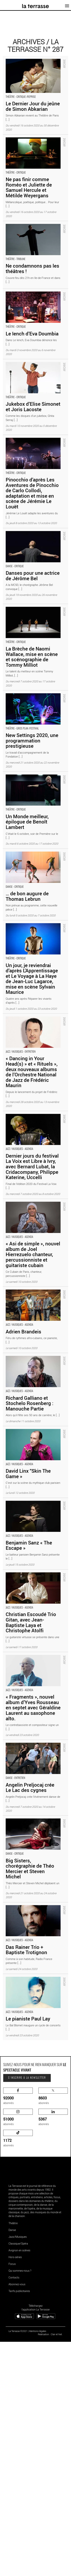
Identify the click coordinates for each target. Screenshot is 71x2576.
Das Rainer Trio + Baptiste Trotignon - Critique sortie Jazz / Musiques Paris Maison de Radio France (35, 1906)
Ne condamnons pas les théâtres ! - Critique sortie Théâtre (34, 225)
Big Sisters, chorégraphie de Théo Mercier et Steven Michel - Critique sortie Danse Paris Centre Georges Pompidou (35, 1822)
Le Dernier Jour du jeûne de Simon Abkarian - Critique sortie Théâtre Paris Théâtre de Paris (31, 60)
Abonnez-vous (17, 2284)
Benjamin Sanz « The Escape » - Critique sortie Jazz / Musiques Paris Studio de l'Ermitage (35, 1502)
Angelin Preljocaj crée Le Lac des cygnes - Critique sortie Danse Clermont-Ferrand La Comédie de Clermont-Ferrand (34, 1746)
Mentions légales (37, 2331)
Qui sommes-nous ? (20, 2270)
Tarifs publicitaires (19, 2291)
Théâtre (13, 2223)
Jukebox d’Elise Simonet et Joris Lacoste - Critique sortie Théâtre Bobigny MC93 (34, 363)
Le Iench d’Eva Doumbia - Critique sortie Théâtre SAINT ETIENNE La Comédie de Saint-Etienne (32, 292)
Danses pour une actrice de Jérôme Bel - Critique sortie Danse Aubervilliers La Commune (33, 532)
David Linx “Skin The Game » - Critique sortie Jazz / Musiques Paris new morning (34, 1430)
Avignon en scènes (19, 2250)
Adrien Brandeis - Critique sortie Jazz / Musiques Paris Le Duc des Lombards (33, 1290)
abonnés (18, 2096)
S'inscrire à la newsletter (27, 2078)
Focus (12, 2264)
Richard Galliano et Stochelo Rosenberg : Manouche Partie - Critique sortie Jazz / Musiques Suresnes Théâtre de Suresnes (35, 1359)
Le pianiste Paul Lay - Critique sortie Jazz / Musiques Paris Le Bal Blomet (35, 1978)
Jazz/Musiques (18, 2237)
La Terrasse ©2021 (18, 2331)
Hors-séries (15, 2257)
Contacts (14, 2277)
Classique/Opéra (18, 2243)
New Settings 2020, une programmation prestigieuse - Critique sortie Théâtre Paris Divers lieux (35, 694)
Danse (12, 2230)
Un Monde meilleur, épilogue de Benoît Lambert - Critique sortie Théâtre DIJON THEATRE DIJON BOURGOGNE (32, 778)
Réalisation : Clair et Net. (50, 2334)
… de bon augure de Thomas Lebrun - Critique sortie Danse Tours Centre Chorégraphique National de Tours (35, 855)
